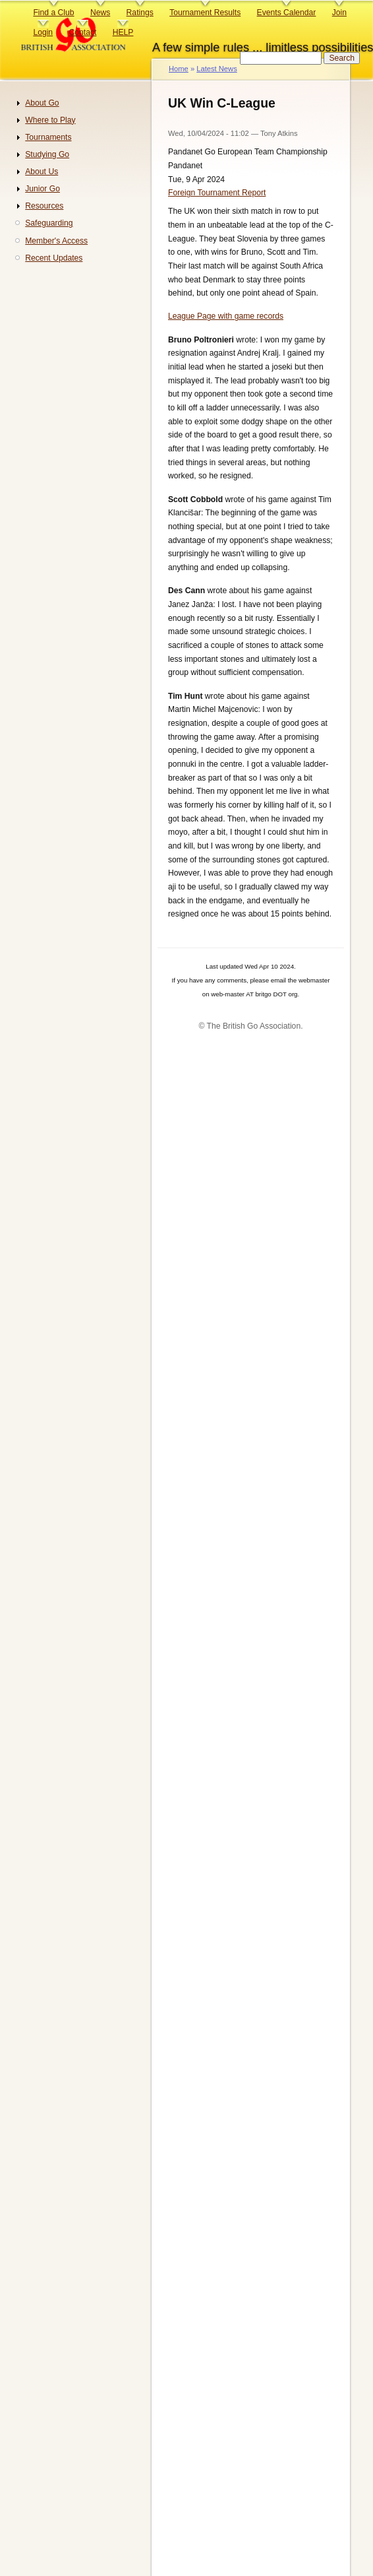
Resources (44, 205)
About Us (41, 171)
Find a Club (53, 12)
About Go (42, 103)
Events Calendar (286, 12)
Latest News (216, 69)
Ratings (140, 12)
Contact (82, 32)
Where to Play (50, 120)
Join (339, 12)
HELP (123, 32)
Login (43, 32)
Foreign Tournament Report (217, 192)
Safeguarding (48, 223)
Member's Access (56, 240)
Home (178, 69)
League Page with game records (225, 316)
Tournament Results (205, 12)
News (100, 12)
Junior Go (42, 188)
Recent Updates (53, 258)
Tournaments (48, 137)
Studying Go (47, 154)
